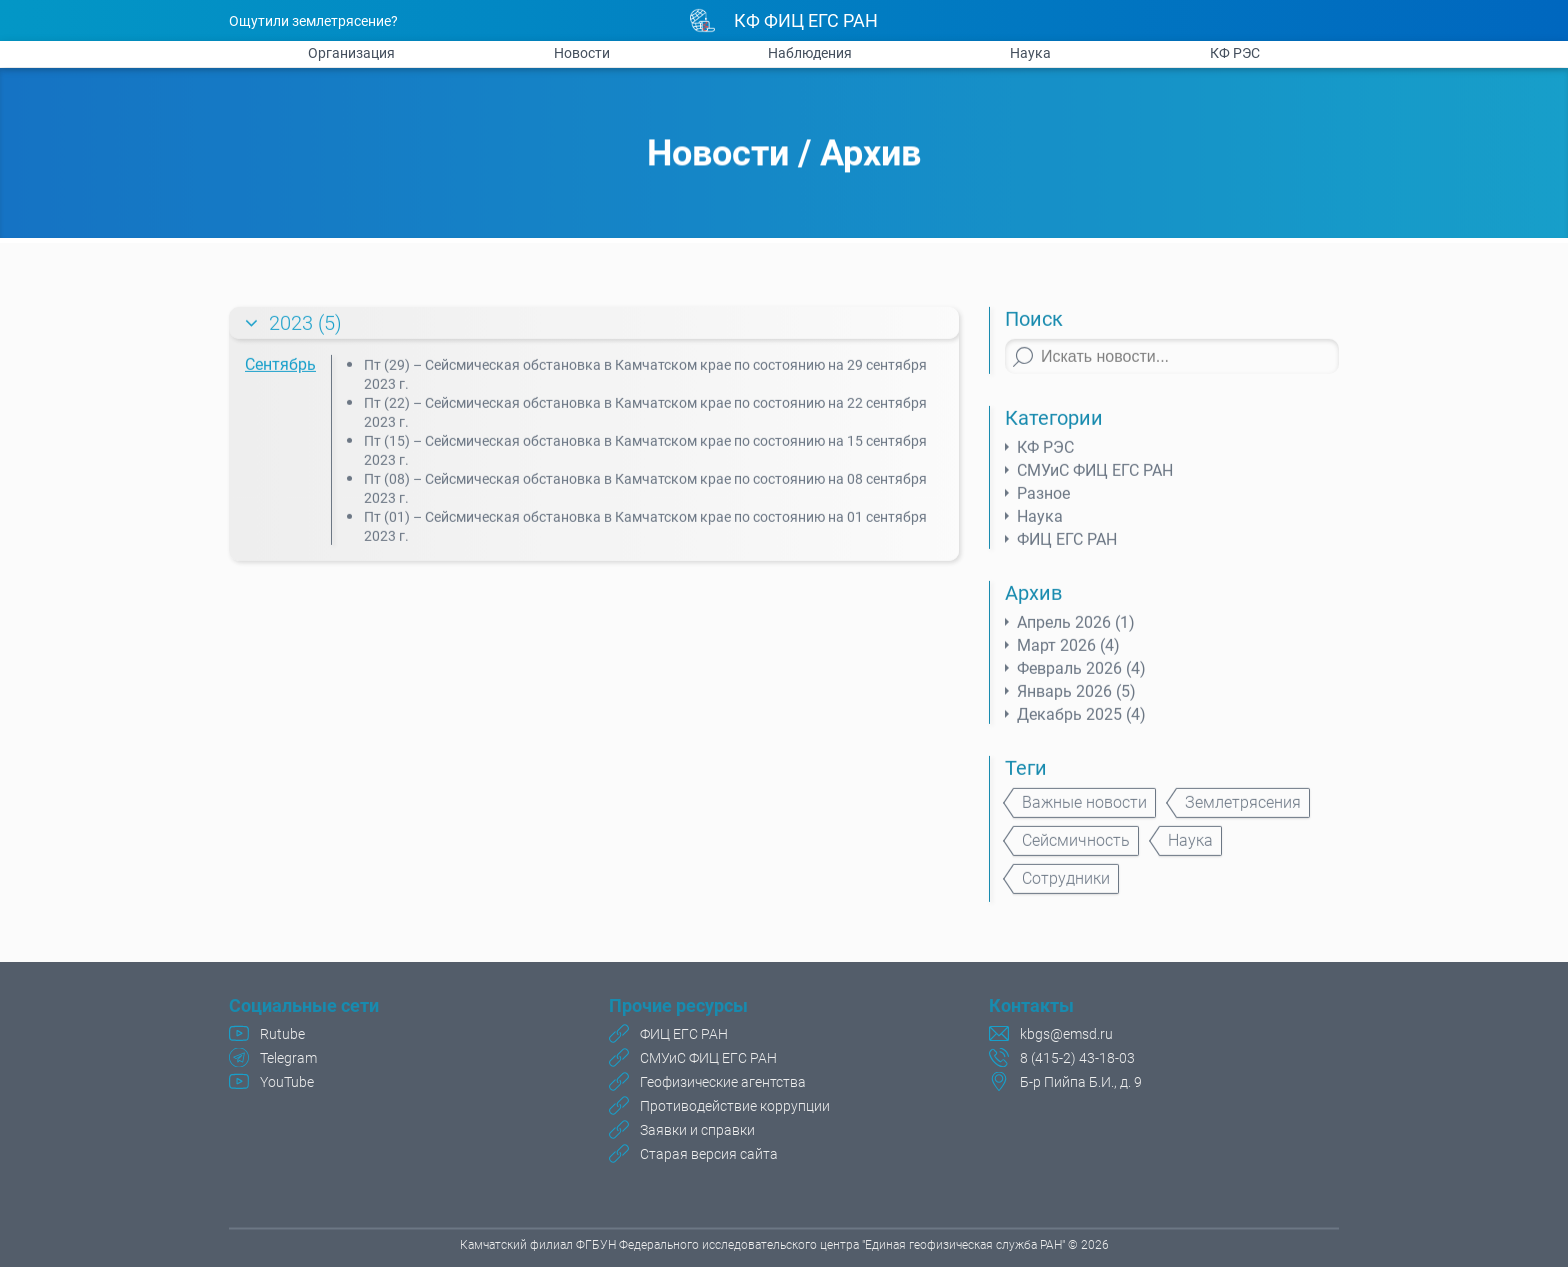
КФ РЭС (1235, 53)
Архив (870, 155)
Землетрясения (1243, 809)
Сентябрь (280, 371)
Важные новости (1084, 809)
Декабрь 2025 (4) (1081, 721)
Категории (1054, 425)
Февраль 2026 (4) (1081, 675)
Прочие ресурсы (678, 1007)
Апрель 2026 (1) (1076, 629)
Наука (1030, 53)
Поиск (1034, 326)
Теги (1026, 775)
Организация (351, 53)
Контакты (1031, 1007)
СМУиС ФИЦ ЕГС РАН (1095, 477)
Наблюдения (810, 53)
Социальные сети (304, 1007)
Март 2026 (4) (1068, 652)
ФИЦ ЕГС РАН (1067, 546)
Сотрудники (1066, 885)
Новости (582, 53)
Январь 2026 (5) (1076, 698)
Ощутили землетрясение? (313, 21)
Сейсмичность (1076, 847)
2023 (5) (305, 330)
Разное (1043, 500)
